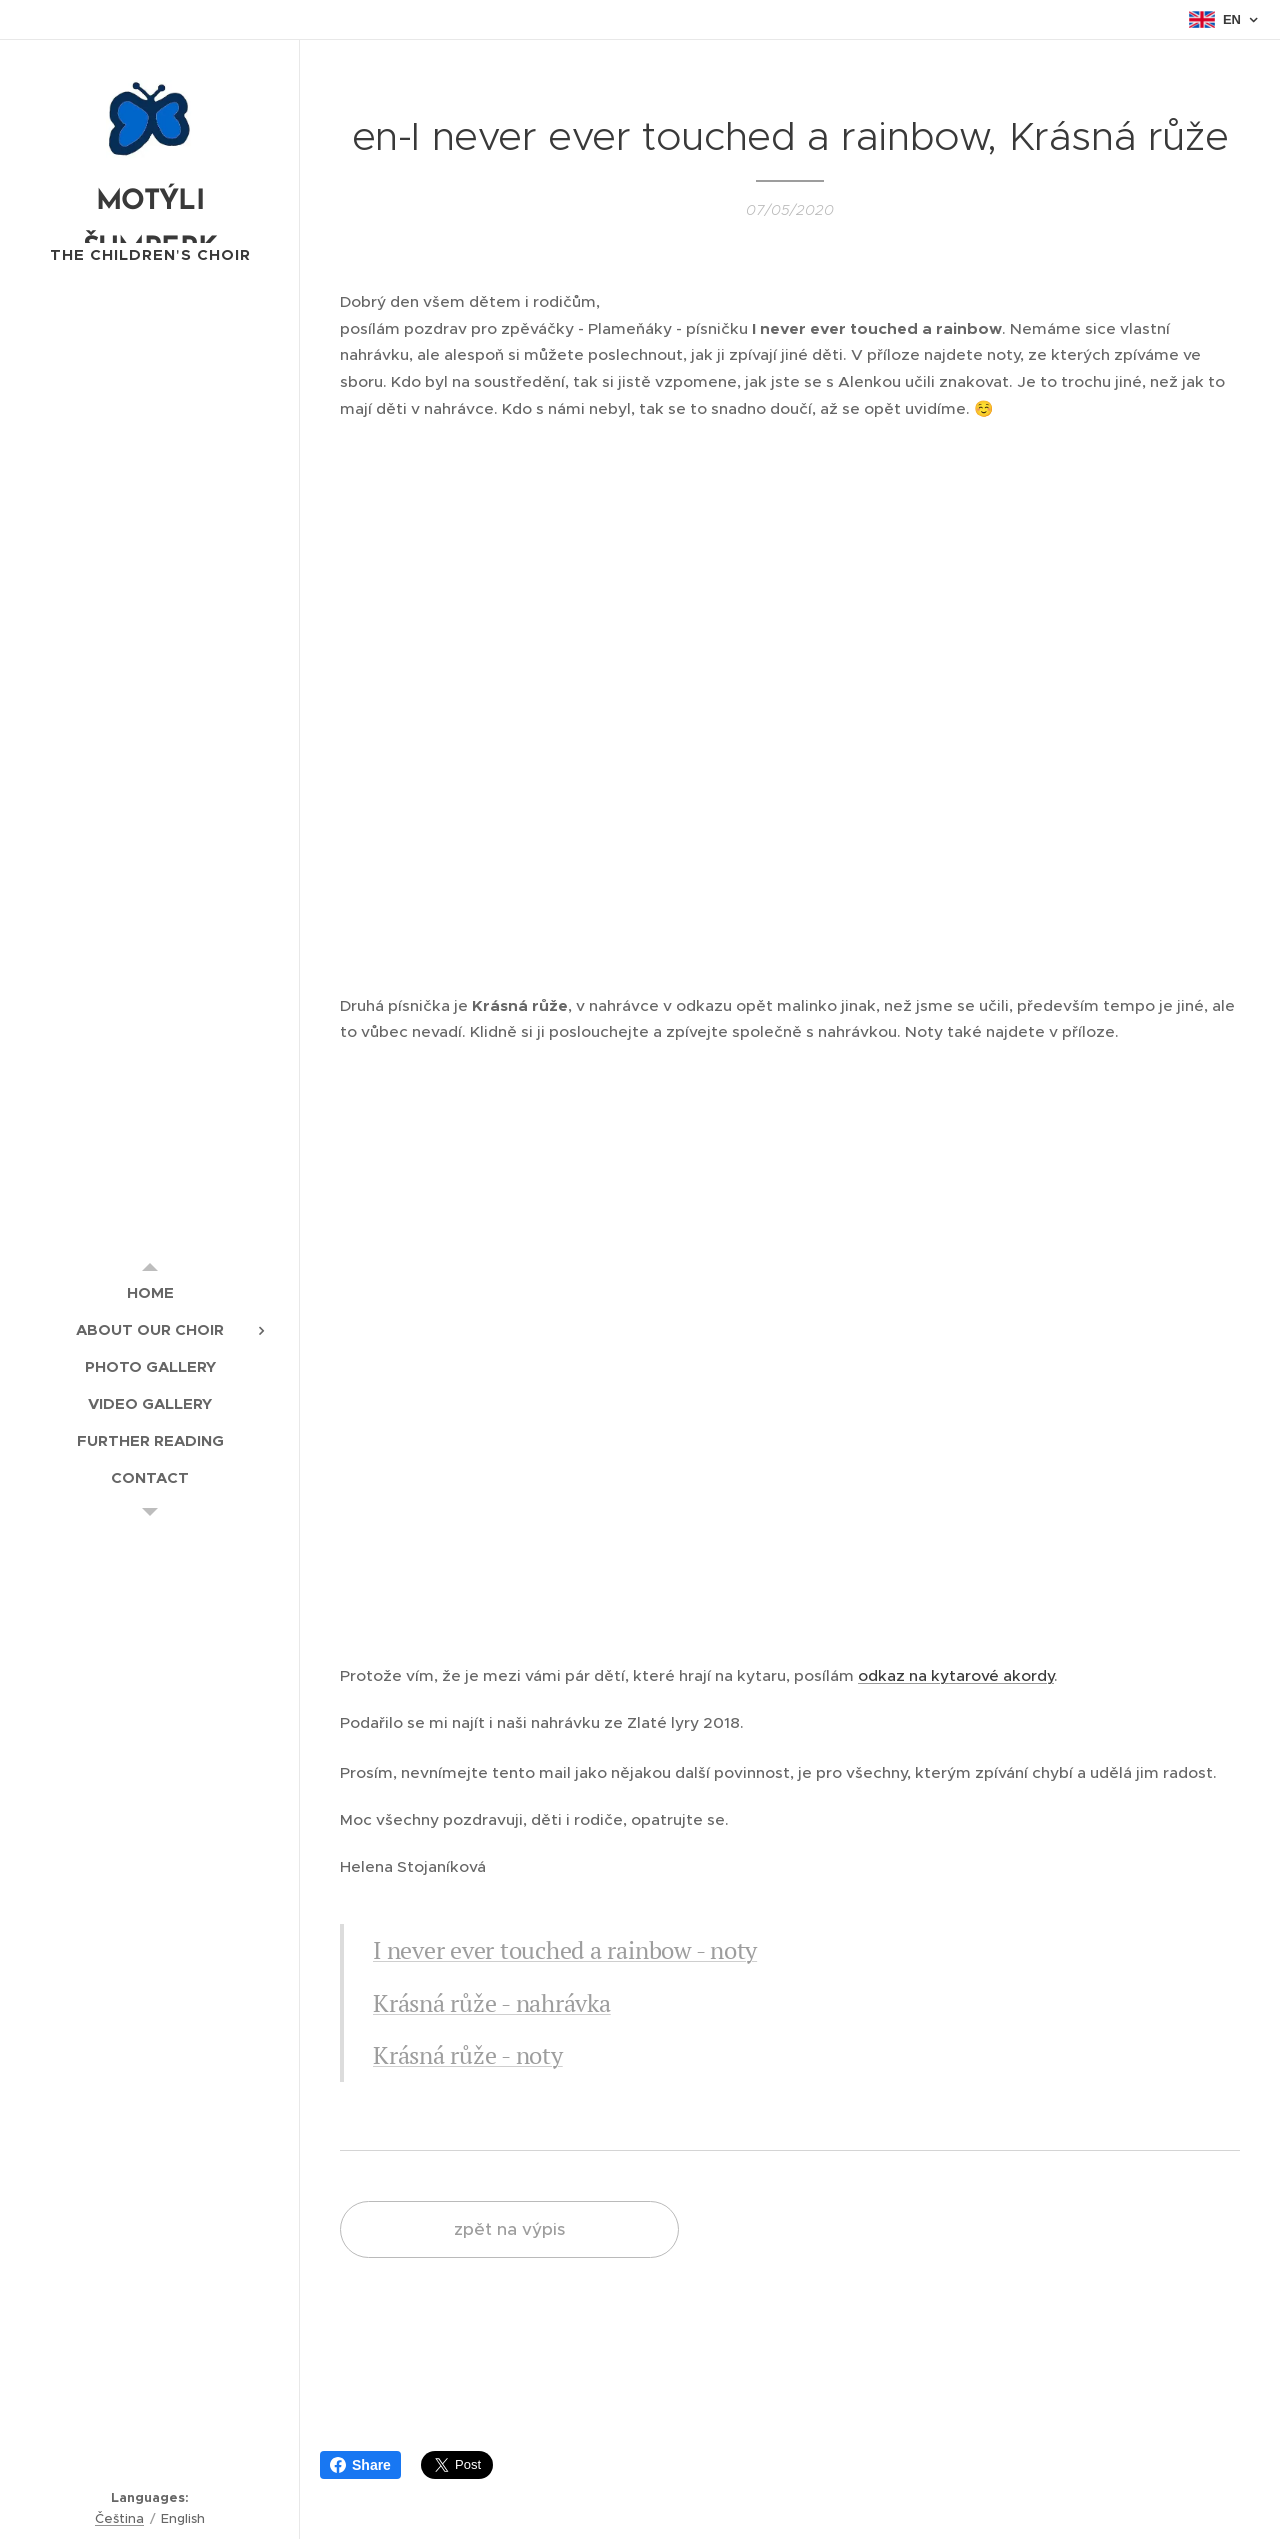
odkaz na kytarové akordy (956, 1675)
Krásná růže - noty (468, 2055)
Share (360, 2465)
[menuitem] (150, 1292)
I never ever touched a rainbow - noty (565, 1950)
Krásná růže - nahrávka (492, 2003)
